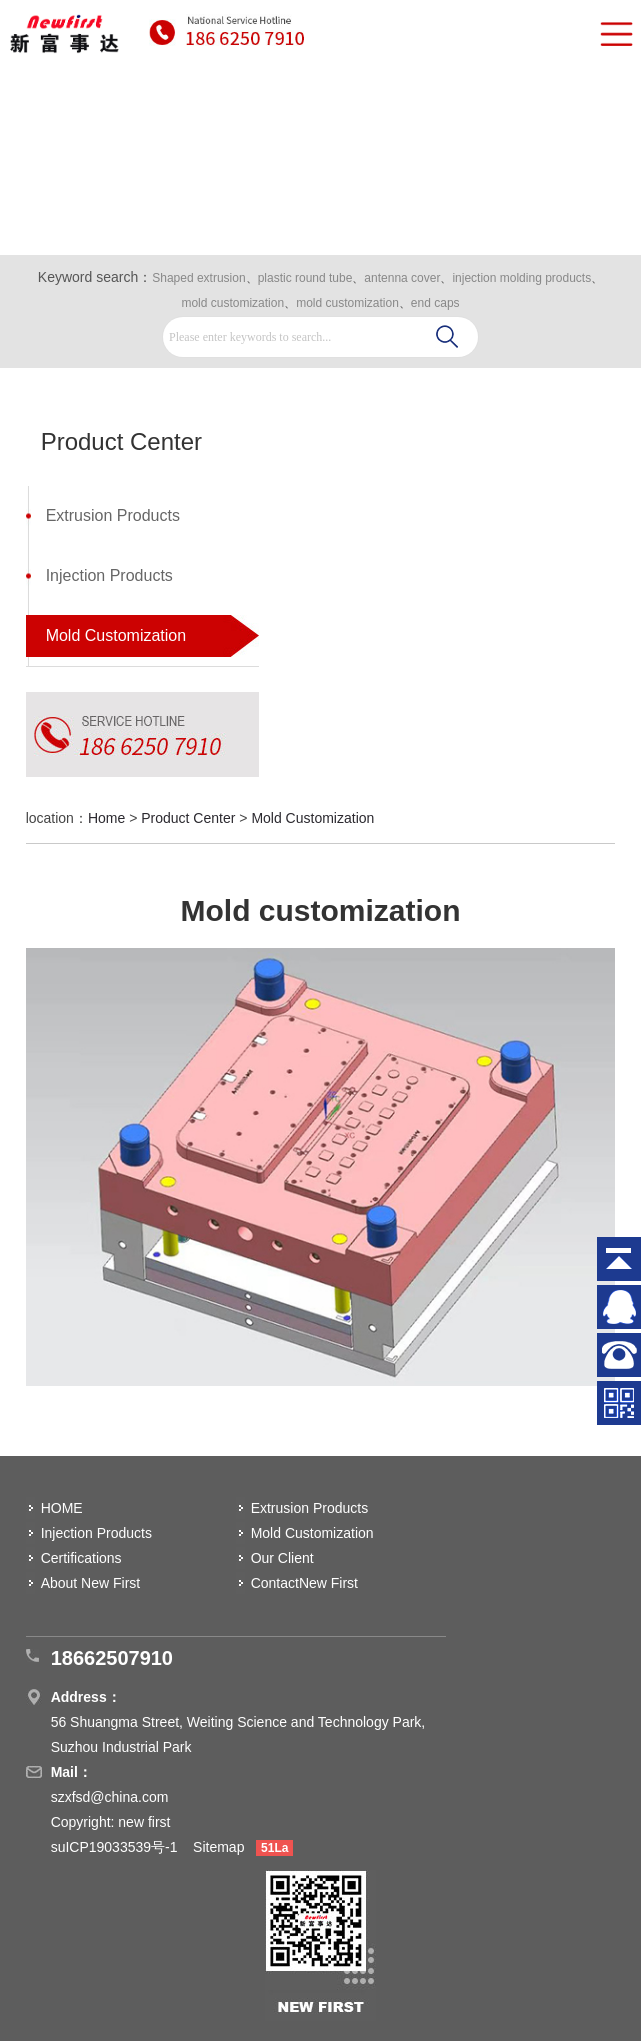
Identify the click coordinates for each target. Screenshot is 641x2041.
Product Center (188, 818)
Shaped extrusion (198, 278)
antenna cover (402, 278)
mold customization (232, 303)
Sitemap (218, 1847)
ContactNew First (304, 1583)
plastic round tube (305, 278)
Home (106, 818)
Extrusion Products (113, 515)
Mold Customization (116, 635)
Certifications (81, 1558)
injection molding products (521, 278)
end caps (435, 303)
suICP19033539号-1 (116, 1847)
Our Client (282, 1558)
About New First (91, 1583)
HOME (62, 1508)
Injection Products (109, 575)
